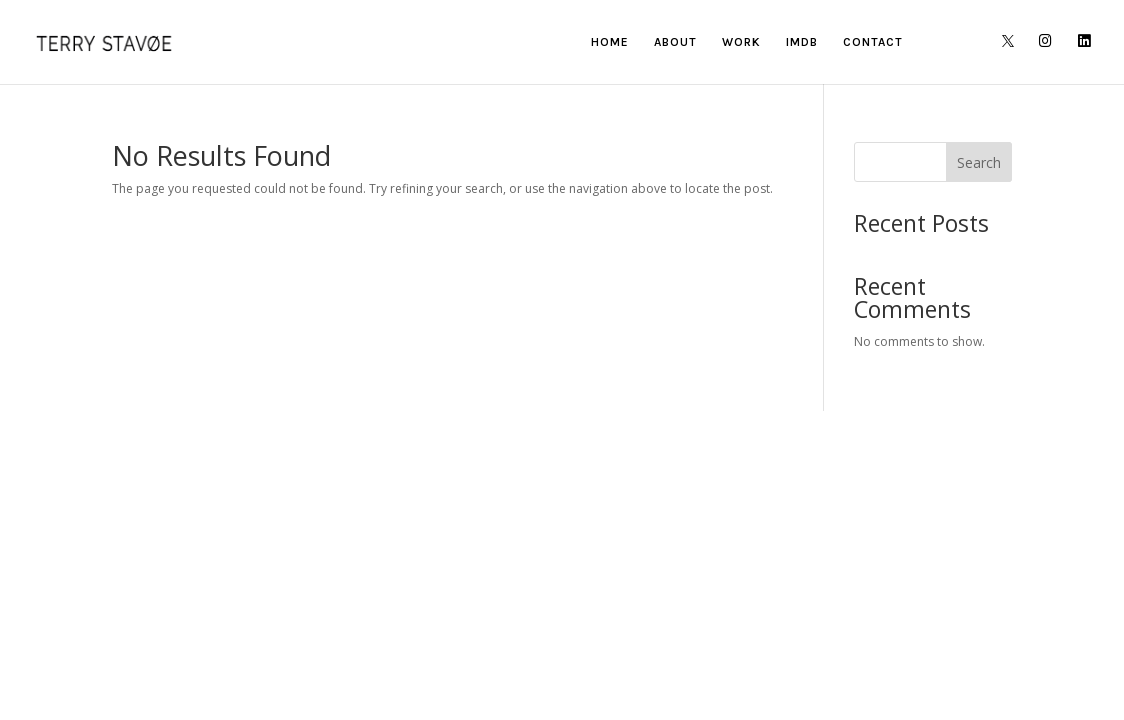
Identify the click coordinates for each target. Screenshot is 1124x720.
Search (979, 162)
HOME (610, 42)
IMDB (802, 42)
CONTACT (873, 42)
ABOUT (675, 42)
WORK (741, 42)
